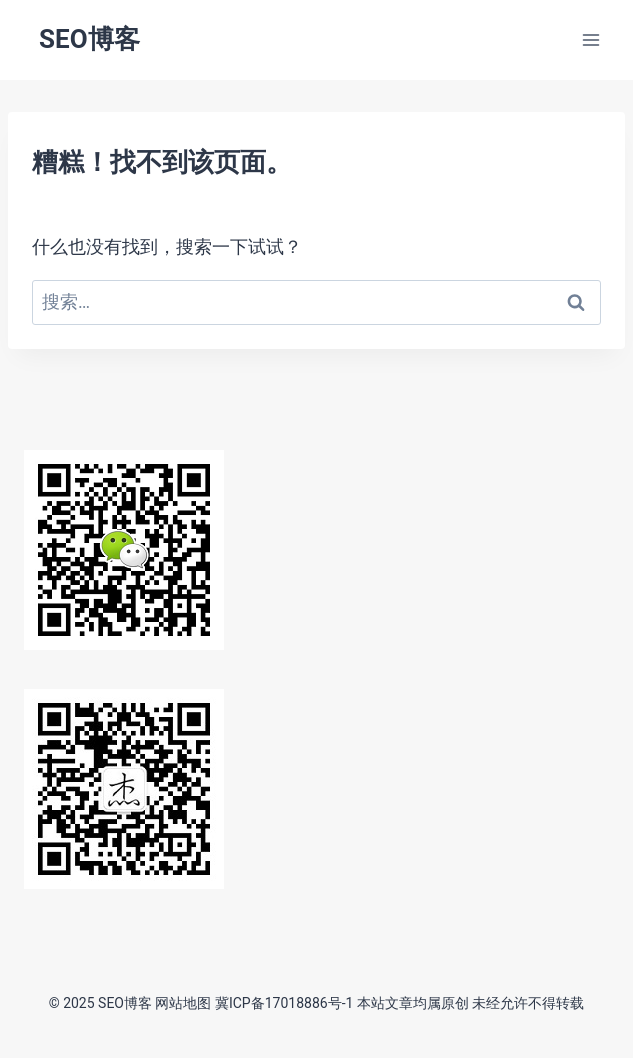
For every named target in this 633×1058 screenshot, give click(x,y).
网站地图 (183, 1003)
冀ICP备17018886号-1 (284, 1003)
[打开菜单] (590, 39)
